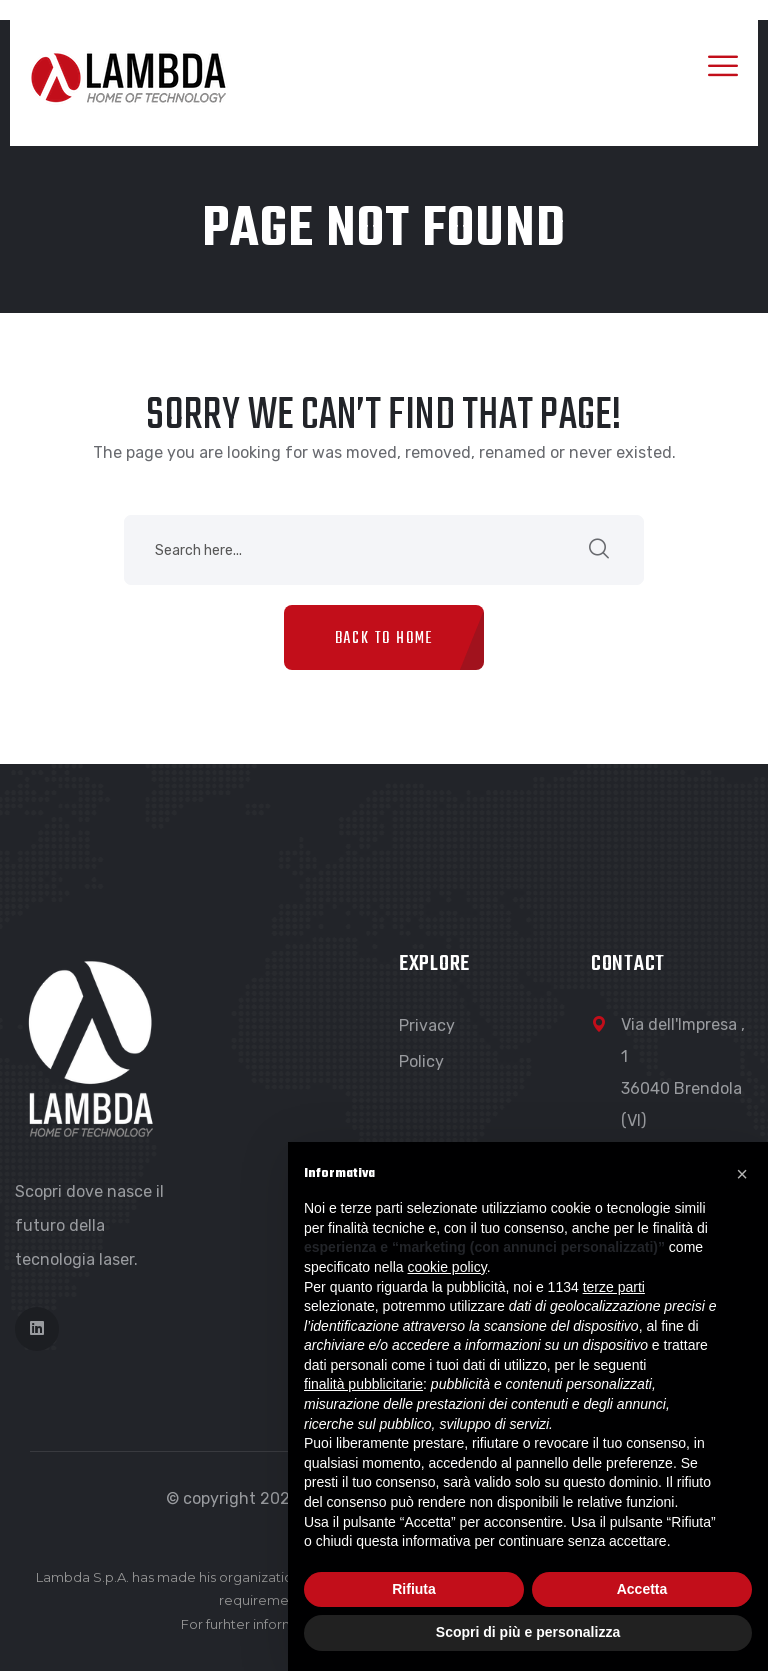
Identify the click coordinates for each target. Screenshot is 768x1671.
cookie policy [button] (447, 1267)
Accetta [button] (642, 1589)
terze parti (614, 1287)
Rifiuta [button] (414, 1589)
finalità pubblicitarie (363, 1384)
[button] (742, 1174)
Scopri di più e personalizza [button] (528, 1632)
